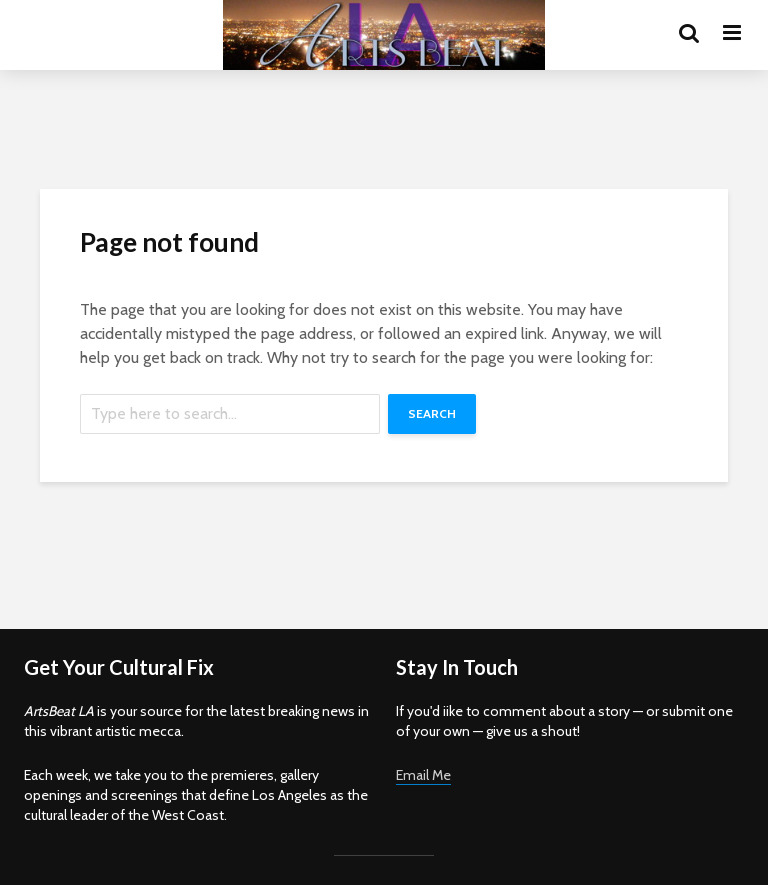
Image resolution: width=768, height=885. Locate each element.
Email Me (423, 775)
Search (432, 413)
